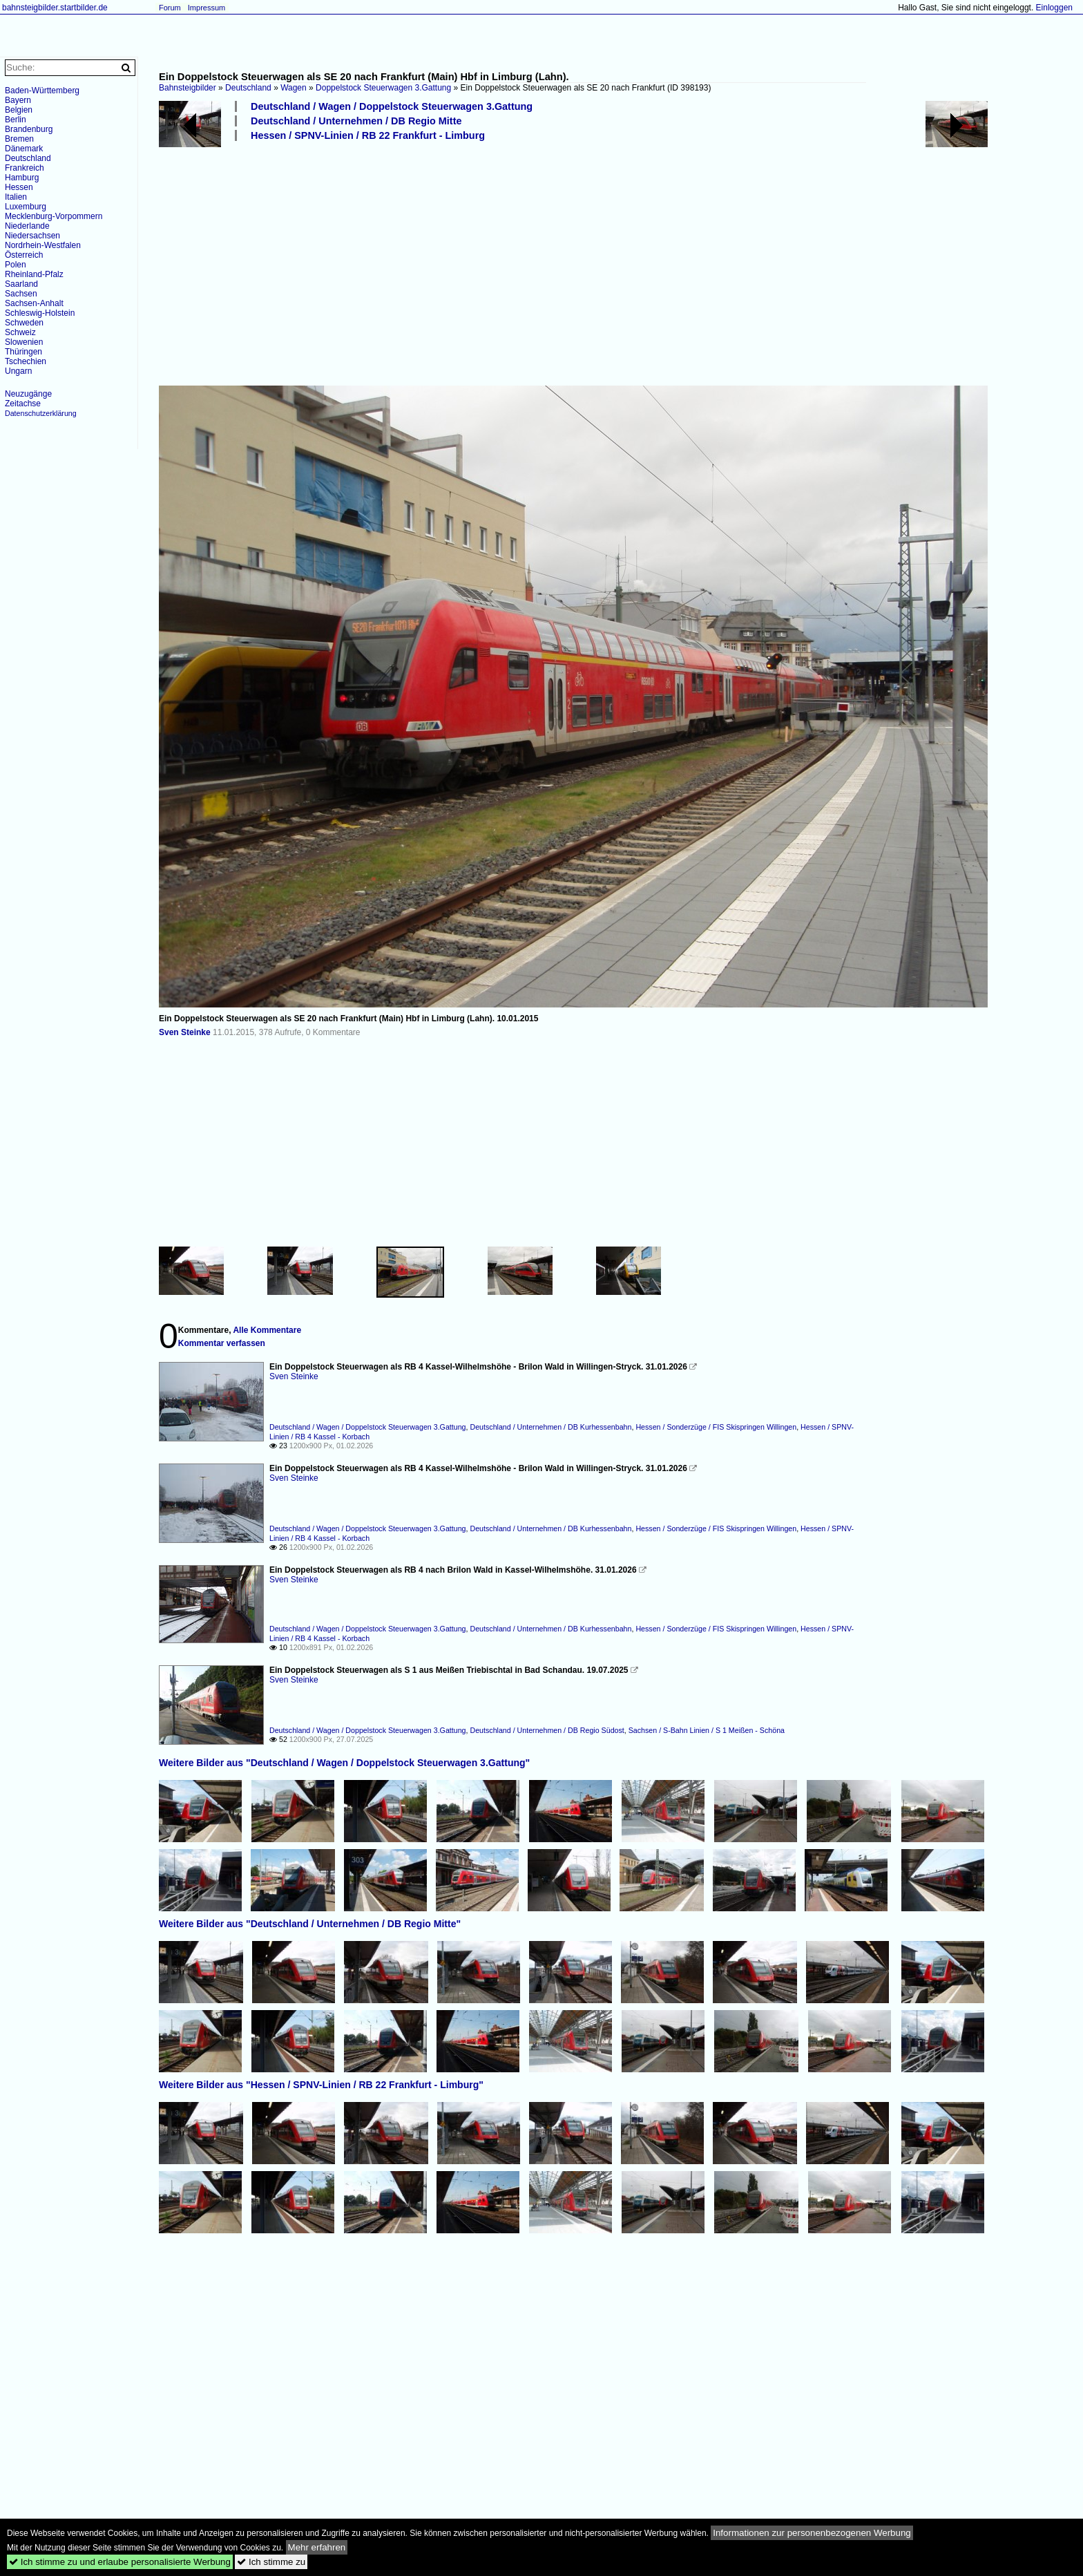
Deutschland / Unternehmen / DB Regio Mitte (356, 120)
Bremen (19, 139)
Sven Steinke (185, 1032)
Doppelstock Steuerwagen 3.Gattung (383, 88)
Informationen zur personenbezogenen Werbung (812, 2533)
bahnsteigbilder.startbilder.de (55, 7)
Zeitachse (23, 403)
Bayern (18, 100)
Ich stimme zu (271, 2562)
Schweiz (20, 332)
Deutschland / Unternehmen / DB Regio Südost (547, 1730)
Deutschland (248, 88)
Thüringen (23, 352)
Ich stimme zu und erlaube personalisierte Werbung (120, 2562)
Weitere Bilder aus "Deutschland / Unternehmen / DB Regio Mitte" (310, 1923)
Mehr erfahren (317, 2547)
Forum (170, 7)
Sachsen (21, 294)
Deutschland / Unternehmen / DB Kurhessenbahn (550, 1427)
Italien (16, 197)
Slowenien (24, 342)
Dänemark (24, 148)
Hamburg (22, 177)
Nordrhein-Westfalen (43, 245)
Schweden (24, 323)
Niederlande (27, 226)
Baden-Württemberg (42, 90)
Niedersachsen (32, 235)
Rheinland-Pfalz (34, 274)
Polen (15, 264)
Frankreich (24, 168)
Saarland (21, 284)
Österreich (24, 255)
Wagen (293, 88)
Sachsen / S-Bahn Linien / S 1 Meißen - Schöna (707, 1730)
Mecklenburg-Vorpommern (53, 216)
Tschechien (25, 361)
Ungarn (18, 371)
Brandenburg (28, 129)
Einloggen (1054, 7)
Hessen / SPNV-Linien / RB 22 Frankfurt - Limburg (368, 135)
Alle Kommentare (267, 1330)
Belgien (18, 110)
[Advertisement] (573, 262)
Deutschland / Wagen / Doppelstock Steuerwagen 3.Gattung (392, 106)
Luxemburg (25, 206)
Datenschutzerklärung (41, 413)
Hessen (19, 187)
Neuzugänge (28, 394)
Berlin (15, 119)
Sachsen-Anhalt (34, 303)
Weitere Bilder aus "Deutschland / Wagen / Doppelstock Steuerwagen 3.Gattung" (344, 1762)
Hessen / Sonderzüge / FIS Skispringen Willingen (715, 1427)
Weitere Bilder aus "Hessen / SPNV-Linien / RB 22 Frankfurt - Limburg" (321, 2084)
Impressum (206, 7)
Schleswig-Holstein (40, 313)
